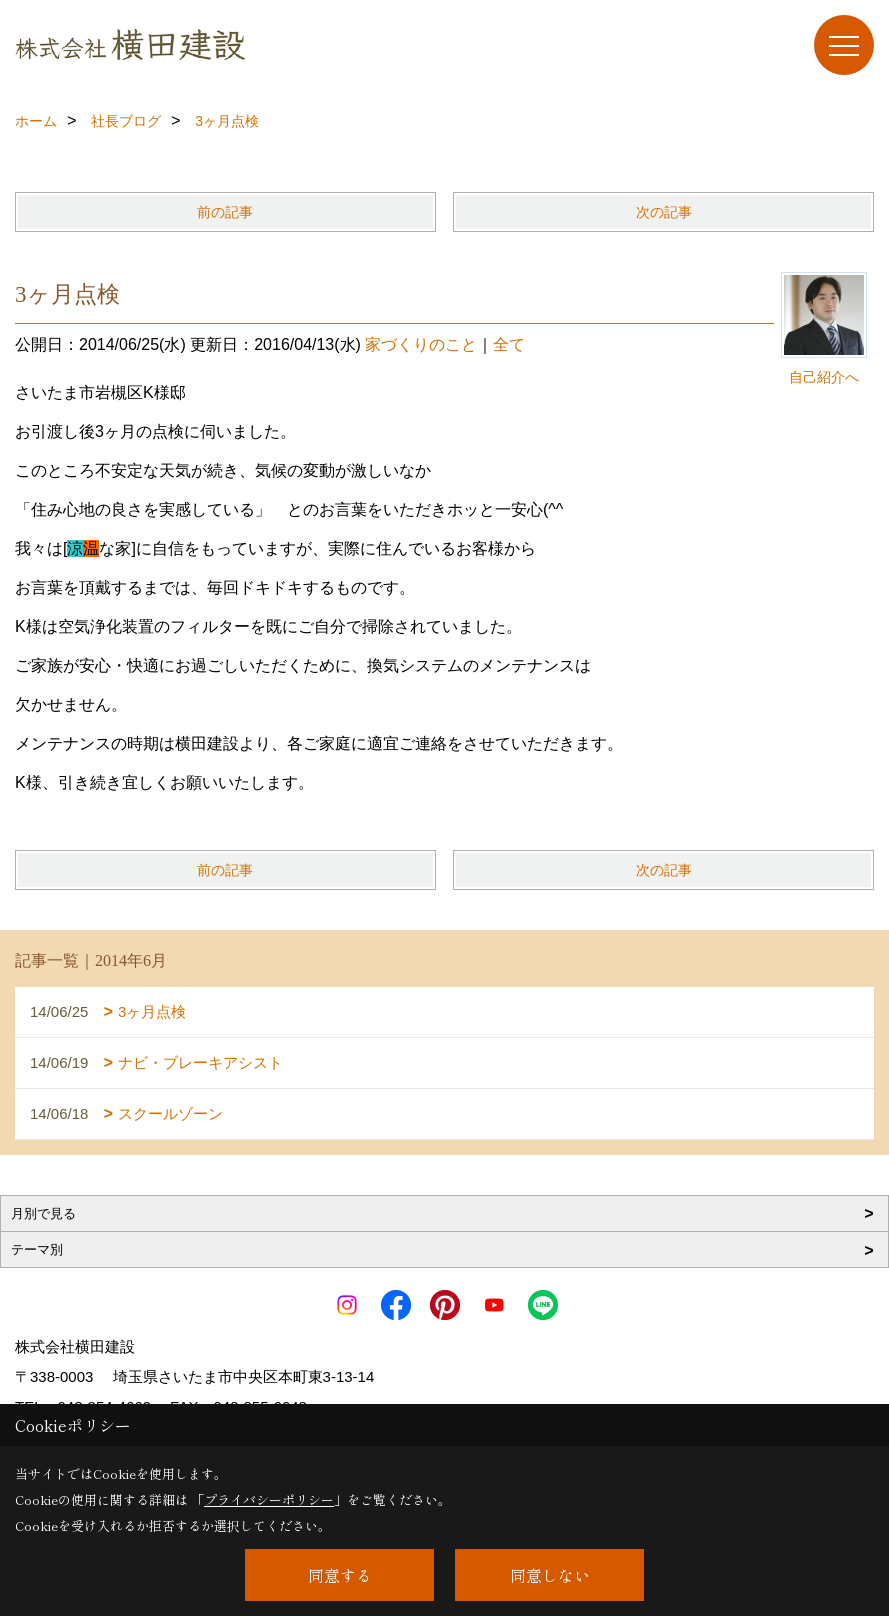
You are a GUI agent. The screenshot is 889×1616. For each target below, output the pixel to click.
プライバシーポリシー (269, 1499)
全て (509, 344)
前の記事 (225, 212)
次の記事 (664, 212)
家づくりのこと (421, 344)
